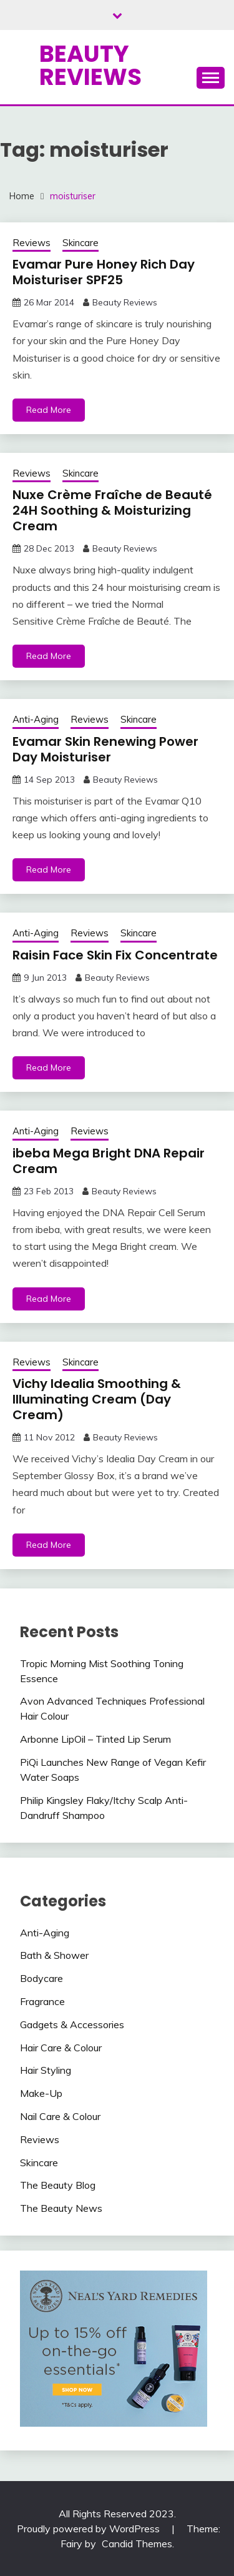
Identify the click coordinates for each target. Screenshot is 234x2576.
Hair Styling (45, 2070)
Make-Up (41, 2093)
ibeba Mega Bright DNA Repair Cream (108, 1160)
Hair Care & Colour (61, 2047)
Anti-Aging (35, 719)
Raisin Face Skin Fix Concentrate (115, 955)
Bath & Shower (54, 1955)
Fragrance (42, 2001)
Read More (48, 409)
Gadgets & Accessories (72, 2024)
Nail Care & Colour (60, 2116)
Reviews (31, 243)
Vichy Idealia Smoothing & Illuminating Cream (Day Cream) (96, 1399)
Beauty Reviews (90, 65)
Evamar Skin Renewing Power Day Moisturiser (105, 749)
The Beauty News (61, 2208)
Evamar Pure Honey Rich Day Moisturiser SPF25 (103, 272)
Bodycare (41, 1978)
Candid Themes (137, 2543)
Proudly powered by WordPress (89, 2528)
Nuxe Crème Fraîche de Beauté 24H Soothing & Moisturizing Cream (112, 510)
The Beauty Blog (57, 2185)
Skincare (80, 243)
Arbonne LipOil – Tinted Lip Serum (95, 1739)
